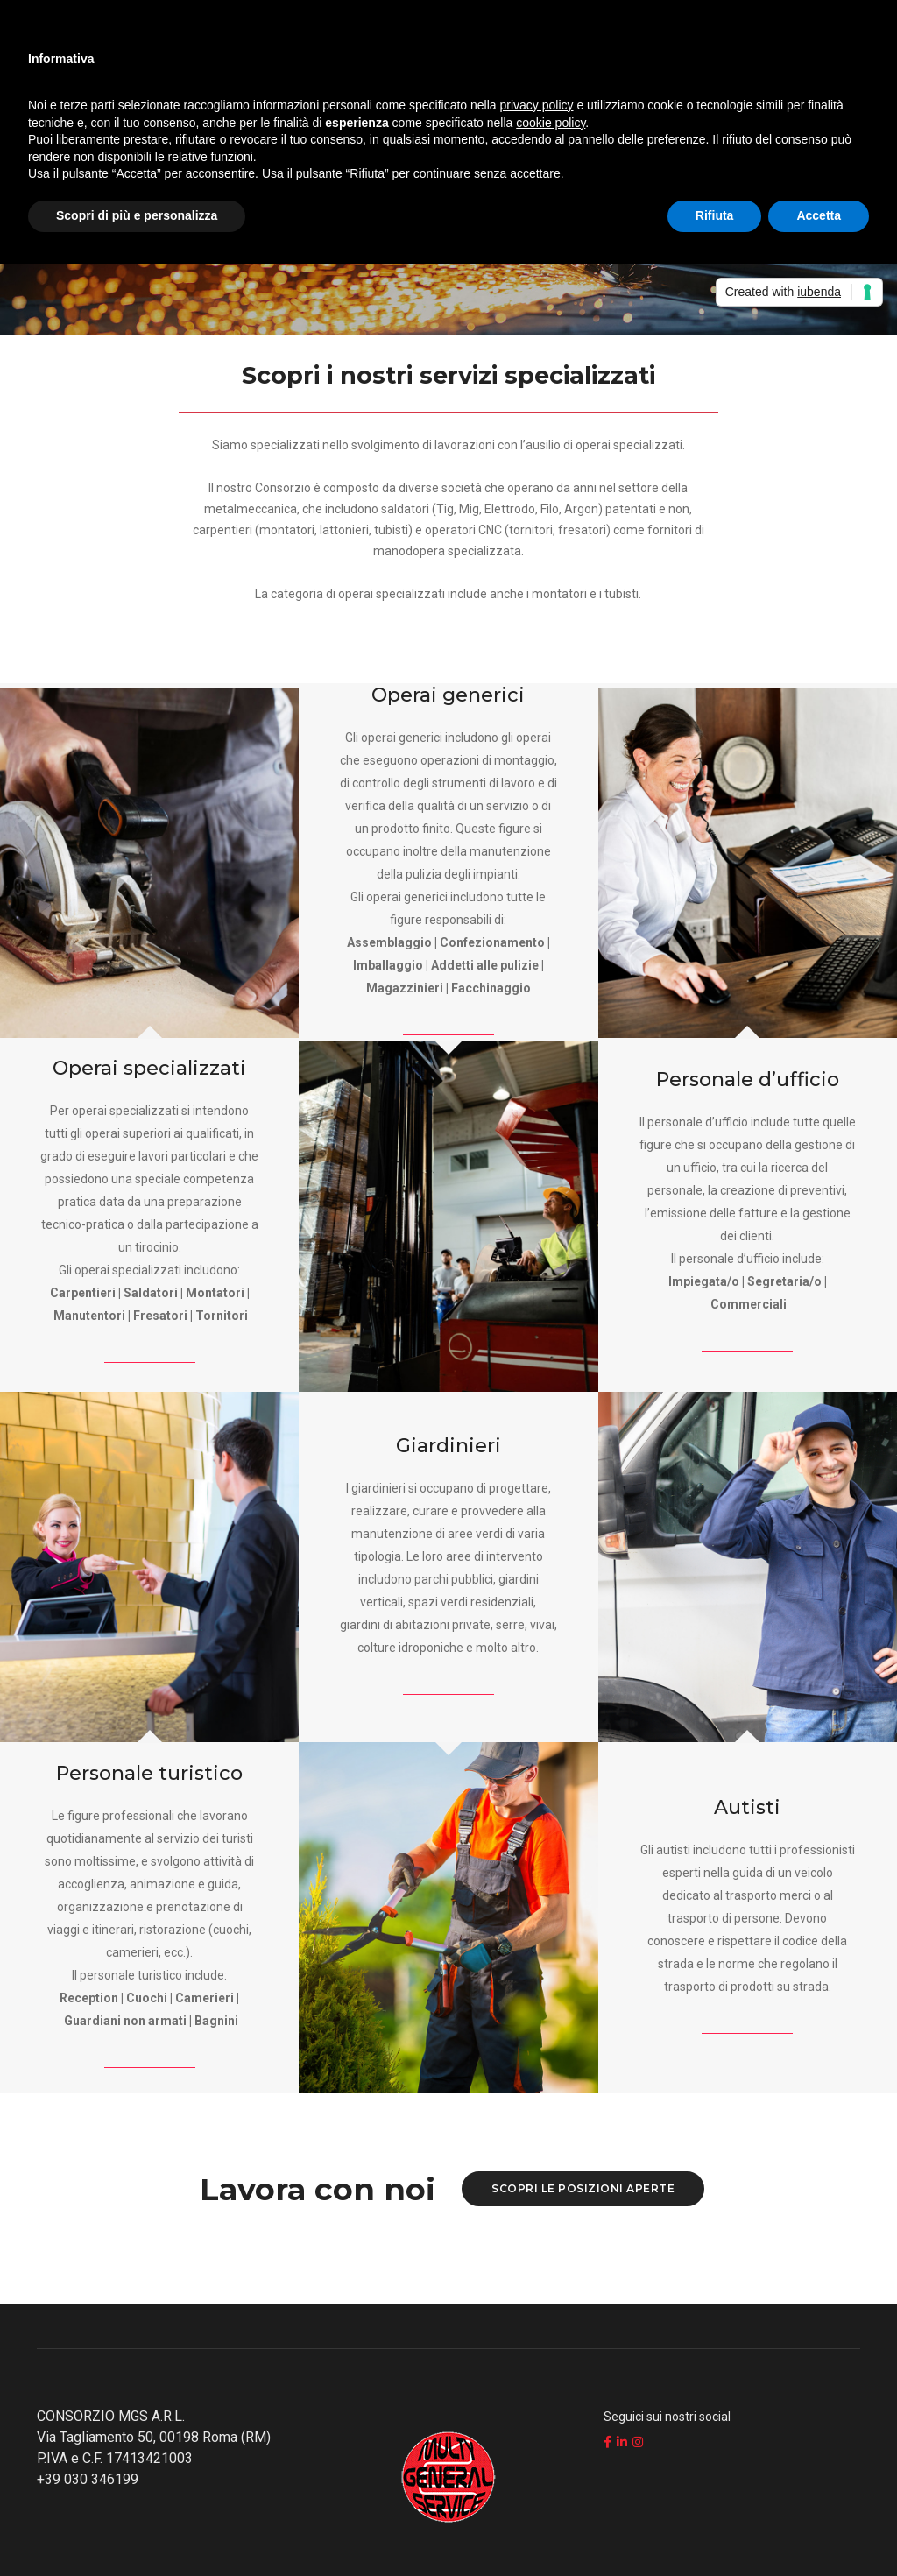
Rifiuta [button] (715, 215)
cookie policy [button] (550, 123)
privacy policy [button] (537, 105)
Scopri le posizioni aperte (583, 2188)
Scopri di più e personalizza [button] (136, 215)
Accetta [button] (818, 215)
